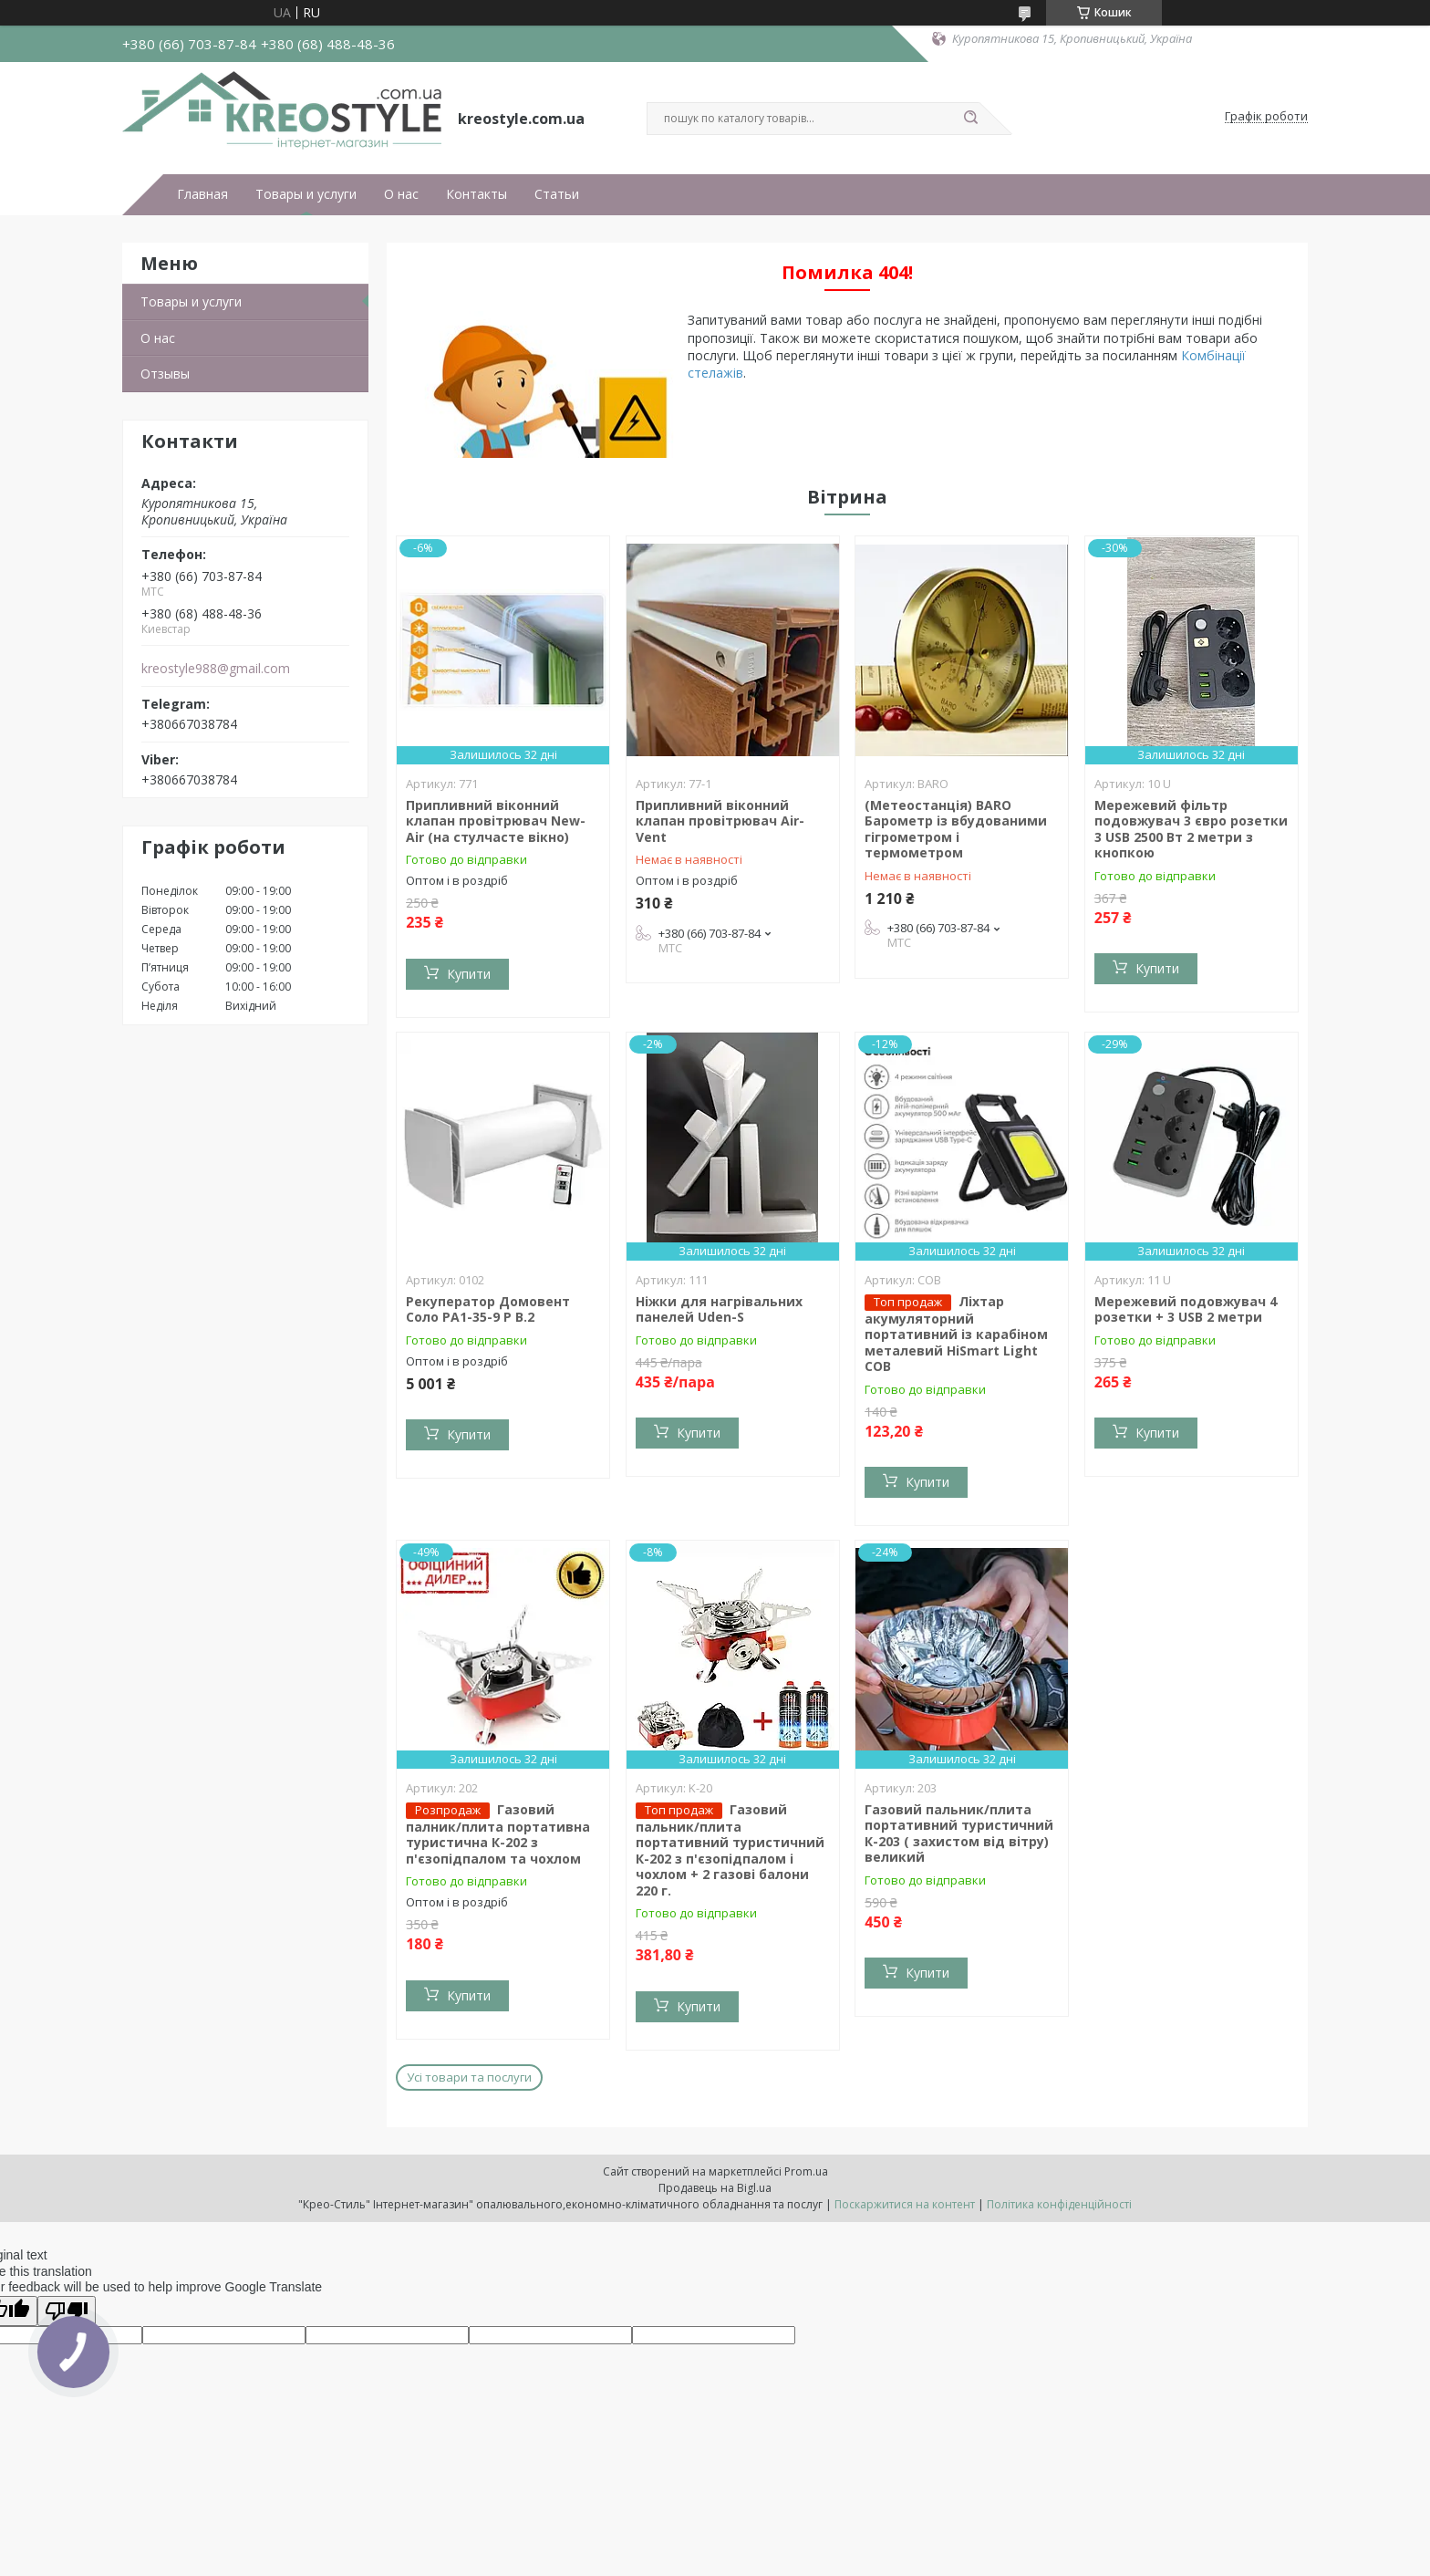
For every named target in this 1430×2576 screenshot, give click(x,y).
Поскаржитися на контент (904, 2204)
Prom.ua (806, 2171)
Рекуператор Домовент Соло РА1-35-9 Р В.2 (488, 1309)
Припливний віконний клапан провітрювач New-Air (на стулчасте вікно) (495, 821)
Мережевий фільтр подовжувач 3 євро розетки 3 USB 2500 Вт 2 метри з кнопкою (1191, 829)
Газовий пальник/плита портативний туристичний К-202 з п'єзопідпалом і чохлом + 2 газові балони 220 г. (730, 1850)
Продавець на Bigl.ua (715, 2188)
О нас (401, 194)
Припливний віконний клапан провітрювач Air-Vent (720, 821)
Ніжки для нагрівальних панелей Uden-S (719, 1309)
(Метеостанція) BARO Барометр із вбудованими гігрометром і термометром (956, 829)
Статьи (556, 194)
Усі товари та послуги (469, 2077)
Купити (469, 973)
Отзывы (165, 373)
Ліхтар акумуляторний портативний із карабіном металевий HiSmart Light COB (956, 1334)
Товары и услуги (306, 194)
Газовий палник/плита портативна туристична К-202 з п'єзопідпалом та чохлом (498, 1834)
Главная (202, 194)
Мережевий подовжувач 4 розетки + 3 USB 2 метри (1185, 1309)
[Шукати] (970, 118)
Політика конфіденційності (1059, 2204)
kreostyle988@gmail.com (215, 668)
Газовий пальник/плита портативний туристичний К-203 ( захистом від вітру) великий (959, 1833)
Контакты (476, 194)
